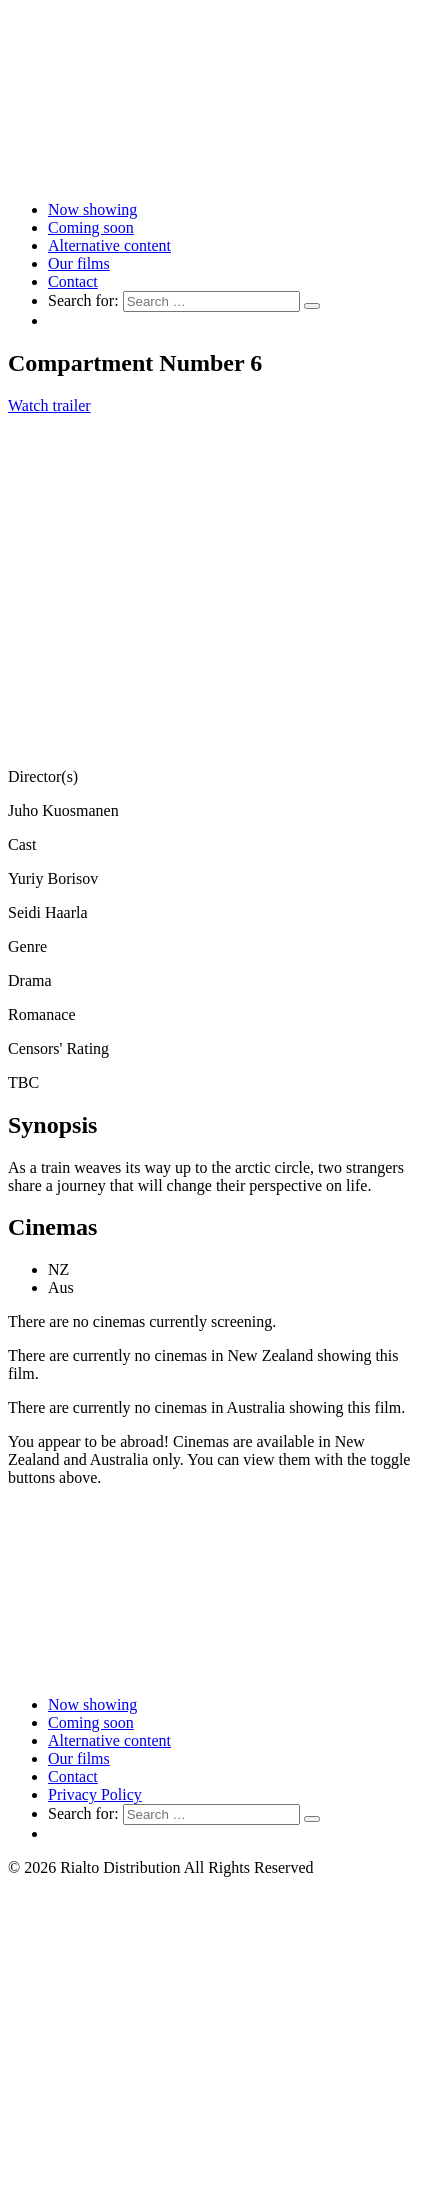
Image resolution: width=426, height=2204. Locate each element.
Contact (73, 281)
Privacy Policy (95, 1794)
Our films (79, 263)
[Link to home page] (213, 175)
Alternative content (109, 245)
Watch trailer (49, 405)
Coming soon (91, 227)
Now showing (92, 209)
